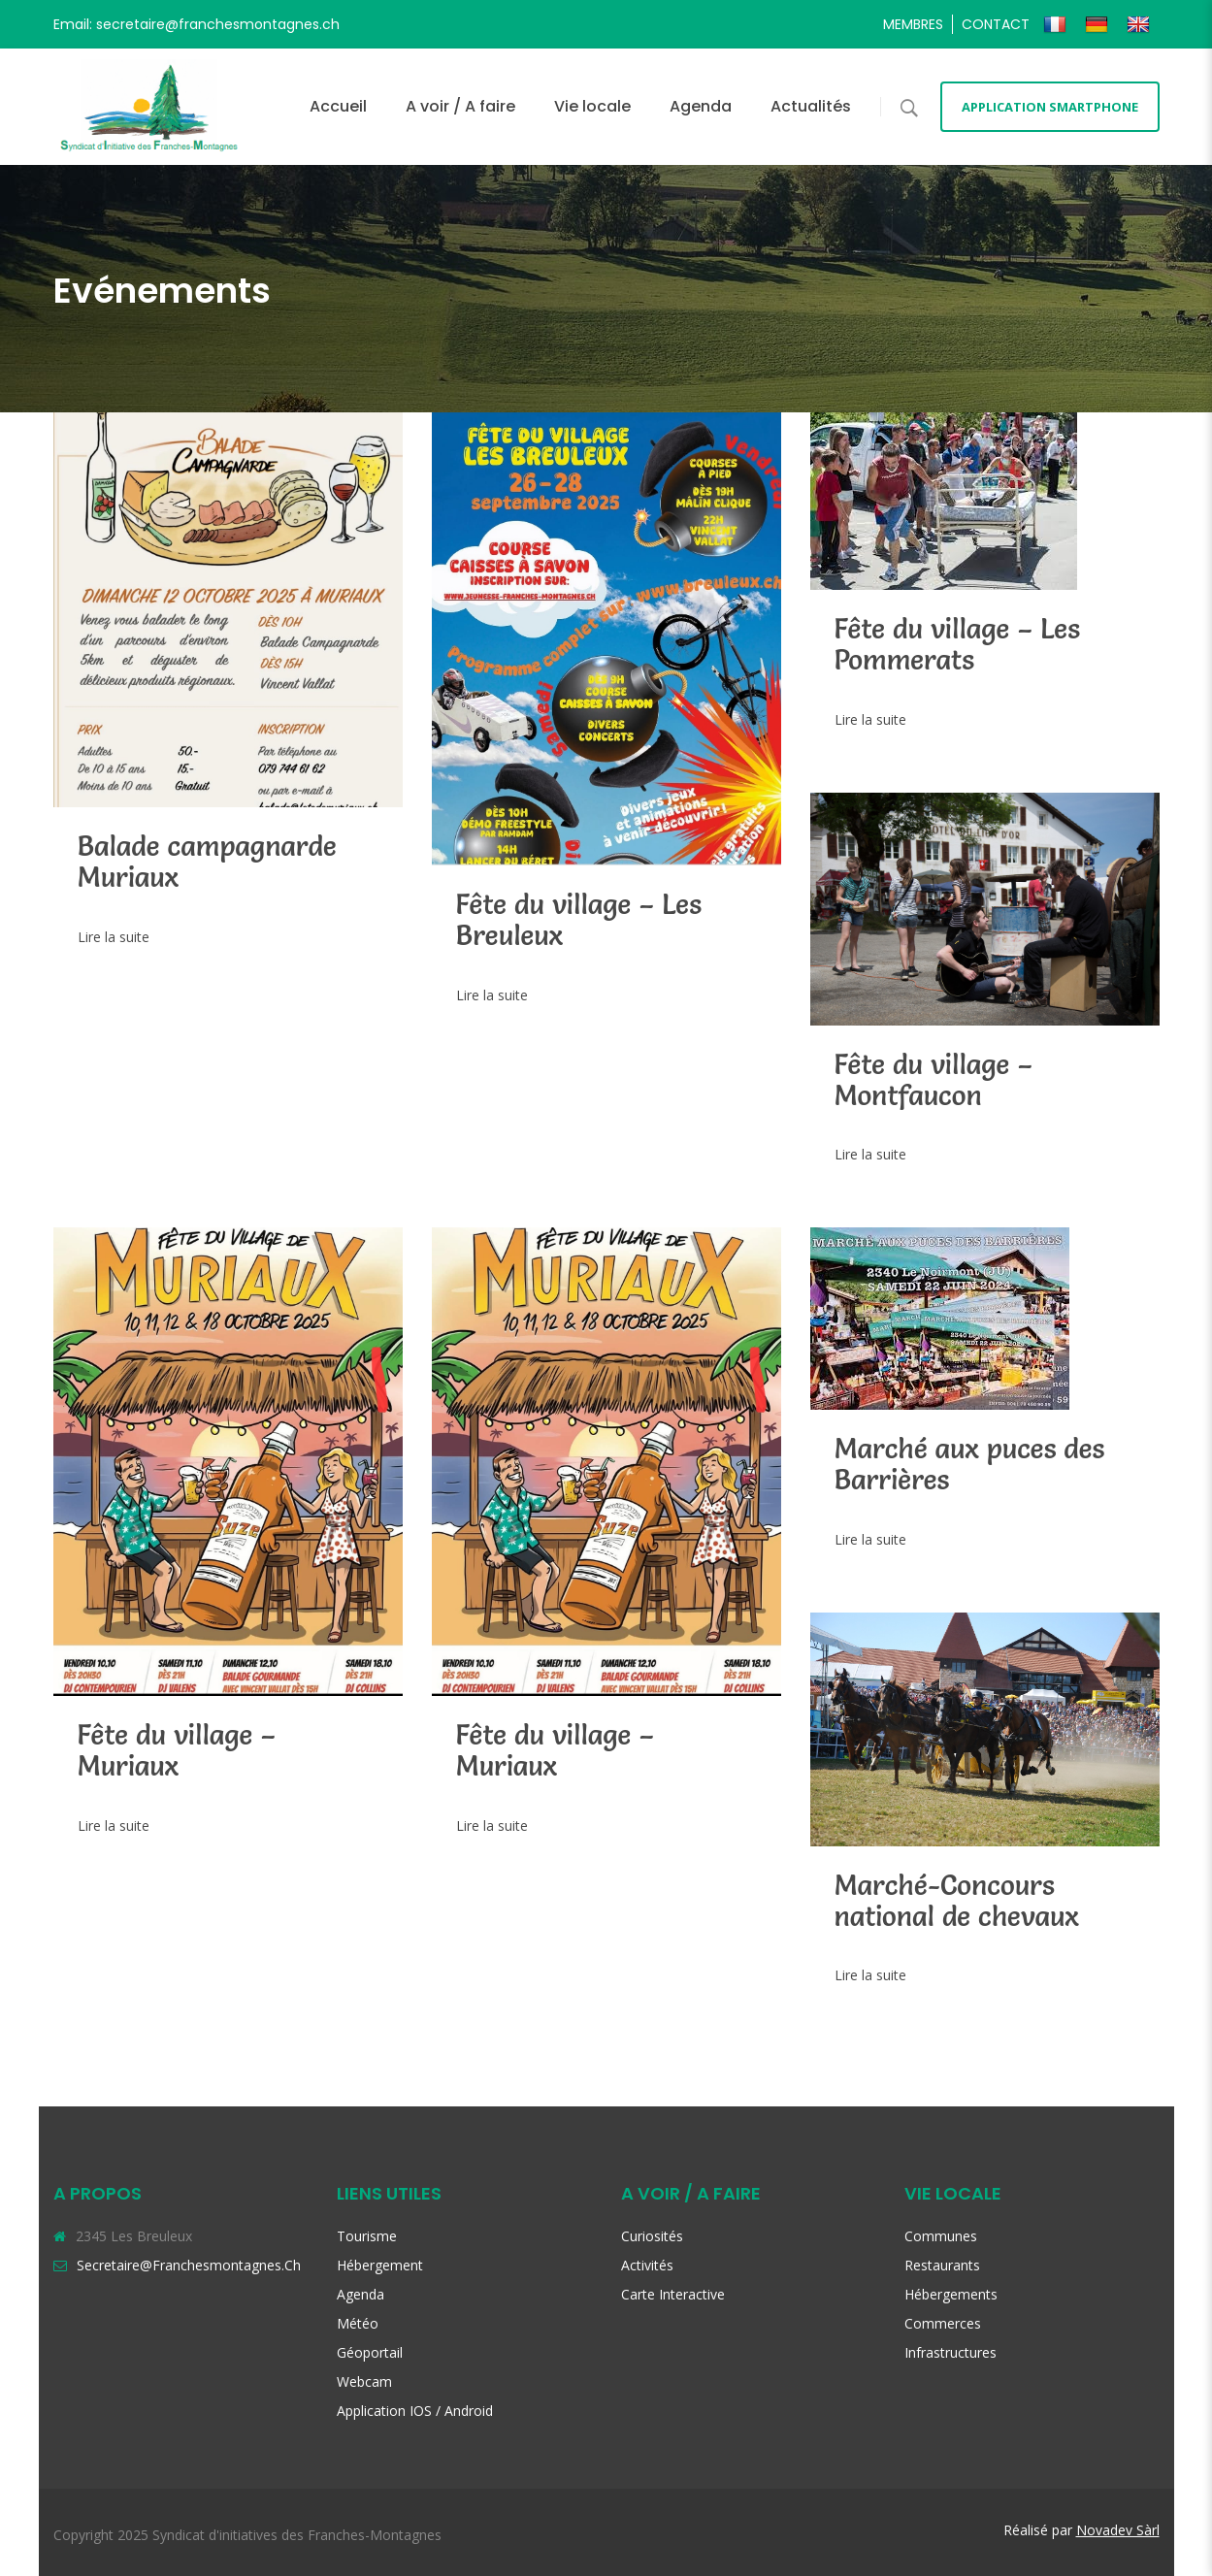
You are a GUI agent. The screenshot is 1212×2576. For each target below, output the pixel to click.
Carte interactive (673, 2294)
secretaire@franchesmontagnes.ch (189, 2265)
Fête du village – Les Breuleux (579, 920)
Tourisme (367, 2236)
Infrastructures (950, 2352)
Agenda (701, 106)
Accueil (338, 106)
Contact (996, 24)
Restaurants (942, 2265)
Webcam (364, 2381)
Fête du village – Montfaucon (934, 1080)
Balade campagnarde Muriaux (207, 862)
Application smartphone (1050, 106)
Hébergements (951, 2294)
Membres (913, 24)
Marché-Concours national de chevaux (957, 1901)
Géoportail (370, 2352)
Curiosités (652, 2236)
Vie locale (592, 106)
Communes (940, 2236)
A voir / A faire (460, 106)
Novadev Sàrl (1118, 2530)
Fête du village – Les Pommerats (957, 644)
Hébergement (380, 2265)
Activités (647, 2265)
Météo (357, 2323)
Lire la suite (120, 937)
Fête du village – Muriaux (177, 1750)
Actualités (810, 106)
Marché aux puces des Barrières (970, 1464)
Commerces (942, 2323)
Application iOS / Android (415, 2410)
